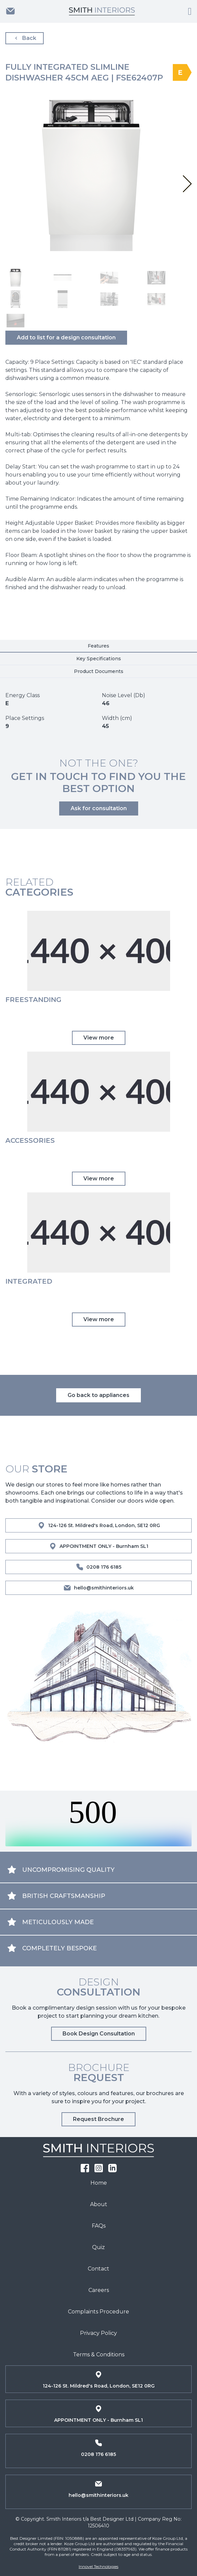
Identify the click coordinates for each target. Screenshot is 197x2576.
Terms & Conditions (98, 2354)
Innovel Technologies (98, 2566)
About (98, 2204)
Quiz (98, 2247)
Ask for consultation (99, 808)
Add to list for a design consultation (66, 337)
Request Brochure (98, 2119)
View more (98, 1037)
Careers (98, 2290)
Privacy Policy (98, 2333)
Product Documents (98, 671)
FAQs (99, 2226)
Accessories (30, 1140)
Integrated (28, 1281)
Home (98, 2183)
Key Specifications (98, 659)
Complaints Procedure (98, 2311)
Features (98, 646)
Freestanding (33, 1000)
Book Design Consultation (99, 2033)
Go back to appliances (98, 1395)
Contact (98, 2268)
